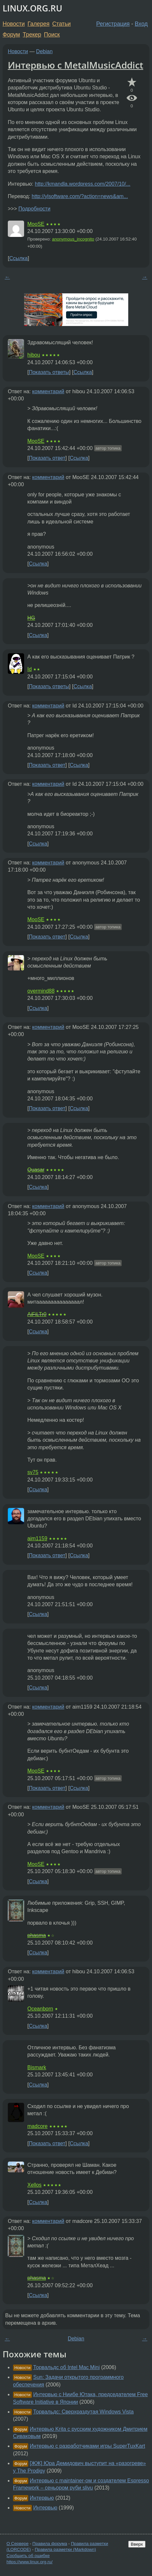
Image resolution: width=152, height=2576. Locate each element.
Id (29, 669)
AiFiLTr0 (37, 1314)
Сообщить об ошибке (28, 2555)
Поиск (52, 34)
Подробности (34, 208)
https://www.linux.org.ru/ (29, 2561)
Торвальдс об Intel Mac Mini (66, 2367)
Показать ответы (49, 372)
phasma (36, 1935)
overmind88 (41, 991)
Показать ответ (47, 458)
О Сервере (18, 2543)
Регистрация (113, 24)
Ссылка (18, 258)
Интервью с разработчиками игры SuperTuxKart (87, 2446)
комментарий (48, 391)
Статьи (61, 24)
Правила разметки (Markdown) (65, 2549)
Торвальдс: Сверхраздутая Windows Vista (83, 2411)
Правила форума (50, 2543)
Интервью (42, 2498)
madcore (37, 2126)
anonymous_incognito (73, 239)
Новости (14, 24)
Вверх (137, 2544)
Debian (44, 51)
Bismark (36, 2067)
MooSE (35, 224)
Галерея (38, 24)
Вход (141, 24)
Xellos (34, 2185)
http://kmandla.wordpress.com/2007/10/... (82, 184)
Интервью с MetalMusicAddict (75, 65)
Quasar (35, 1169)
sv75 (32, 1472)
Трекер (32, 34)
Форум (11, 34)
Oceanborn (40, 2008)
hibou (33, 355)
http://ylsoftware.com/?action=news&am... (80, 196)
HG (31, 618)
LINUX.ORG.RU (32, 8)
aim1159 (37, 1538)
